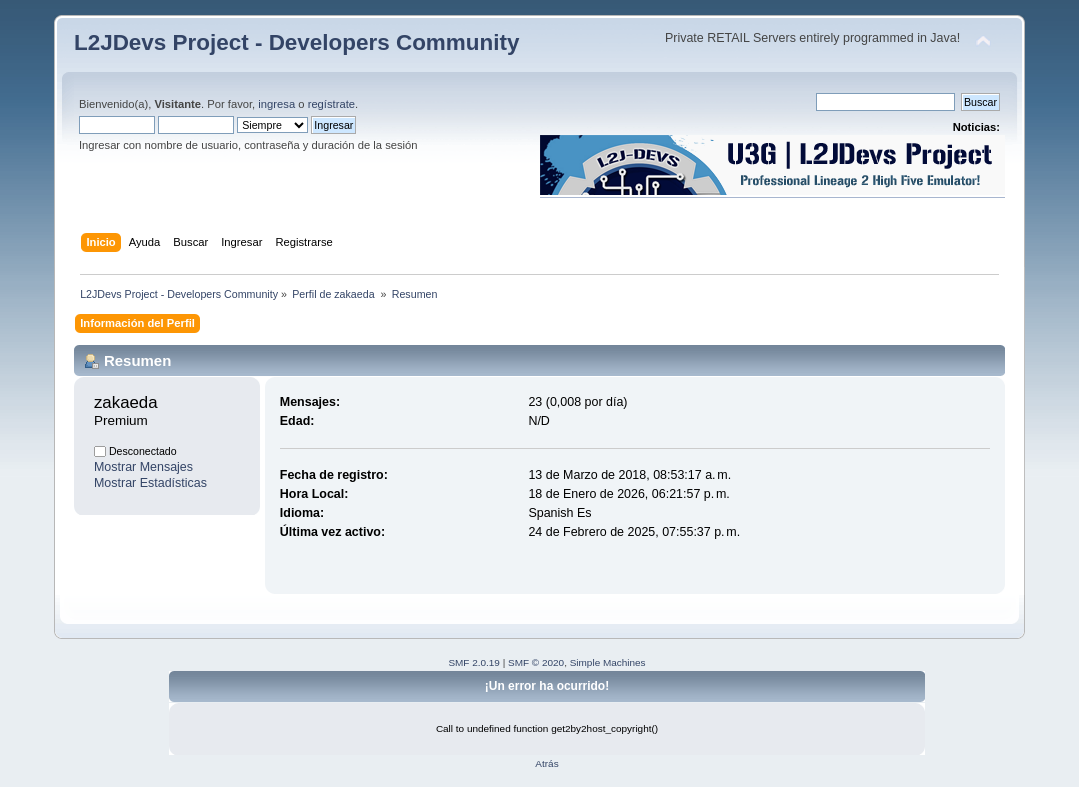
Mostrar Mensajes (143, 467)
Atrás (546, 763)
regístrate (331, 104)
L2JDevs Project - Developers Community (296, 42)
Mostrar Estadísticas (150, 483)
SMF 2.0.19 (474, 662)
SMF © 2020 (536, 662)
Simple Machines (608, 662)
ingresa (276, 104)
